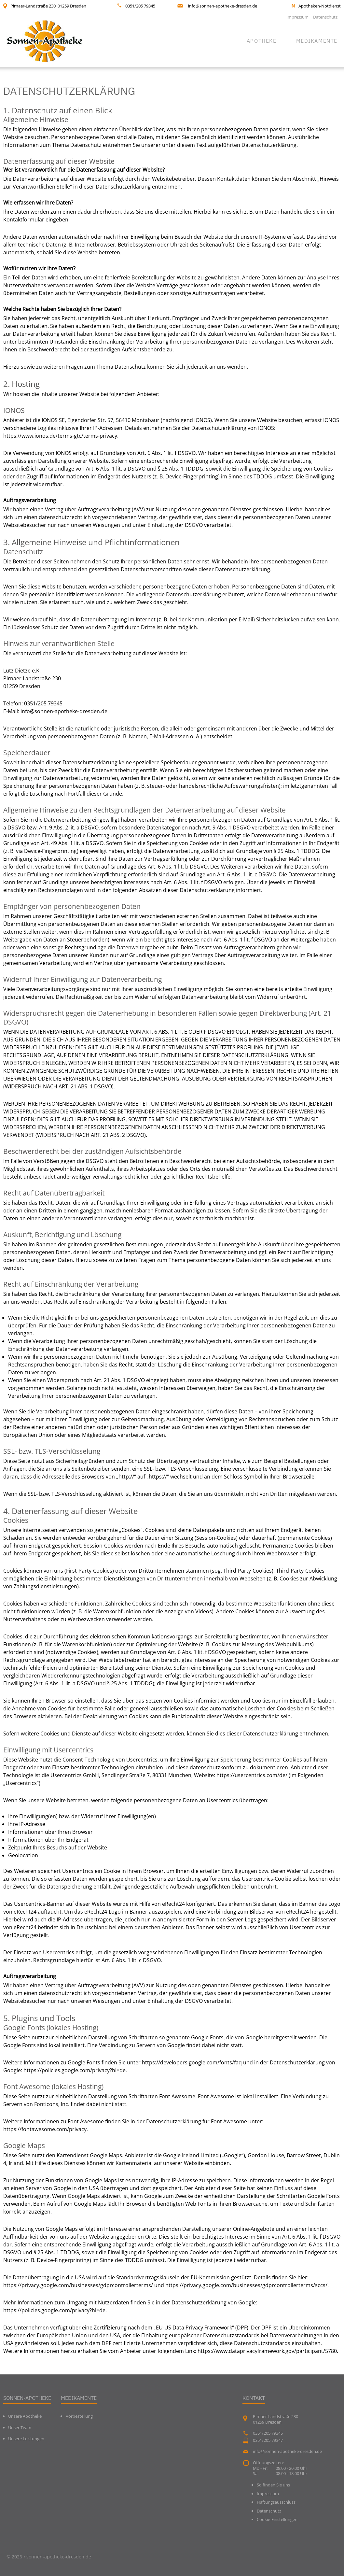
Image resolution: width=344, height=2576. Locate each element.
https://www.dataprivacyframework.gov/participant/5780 (267, 2351)
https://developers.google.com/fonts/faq (192, 2062)
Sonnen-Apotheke (27, 2398)
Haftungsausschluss (276, 2502)
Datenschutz (325, 17)
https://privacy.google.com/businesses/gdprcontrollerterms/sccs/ (246, 2285)
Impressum (297, 17)
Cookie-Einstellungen (277, 2519)
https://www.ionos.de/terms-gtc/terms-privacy (60, 435)
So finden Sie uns (273, 2485)
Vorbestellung (79, 2416)
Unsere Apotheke (25, 2416)
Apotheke (262, 40)
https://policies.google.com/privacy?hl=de (74, 2070)
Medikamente (316, 40)
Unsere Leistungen (26, 2439)
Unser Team (19, 2427)
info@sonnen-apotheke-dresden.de (222, 6)
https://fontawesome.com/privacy (45, 2129)
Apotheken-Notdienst (319, 6)
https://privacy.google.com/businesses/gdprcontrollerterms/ (78, 2285)
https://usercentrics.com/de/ (251, 1775)
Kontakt (253, 2398)
